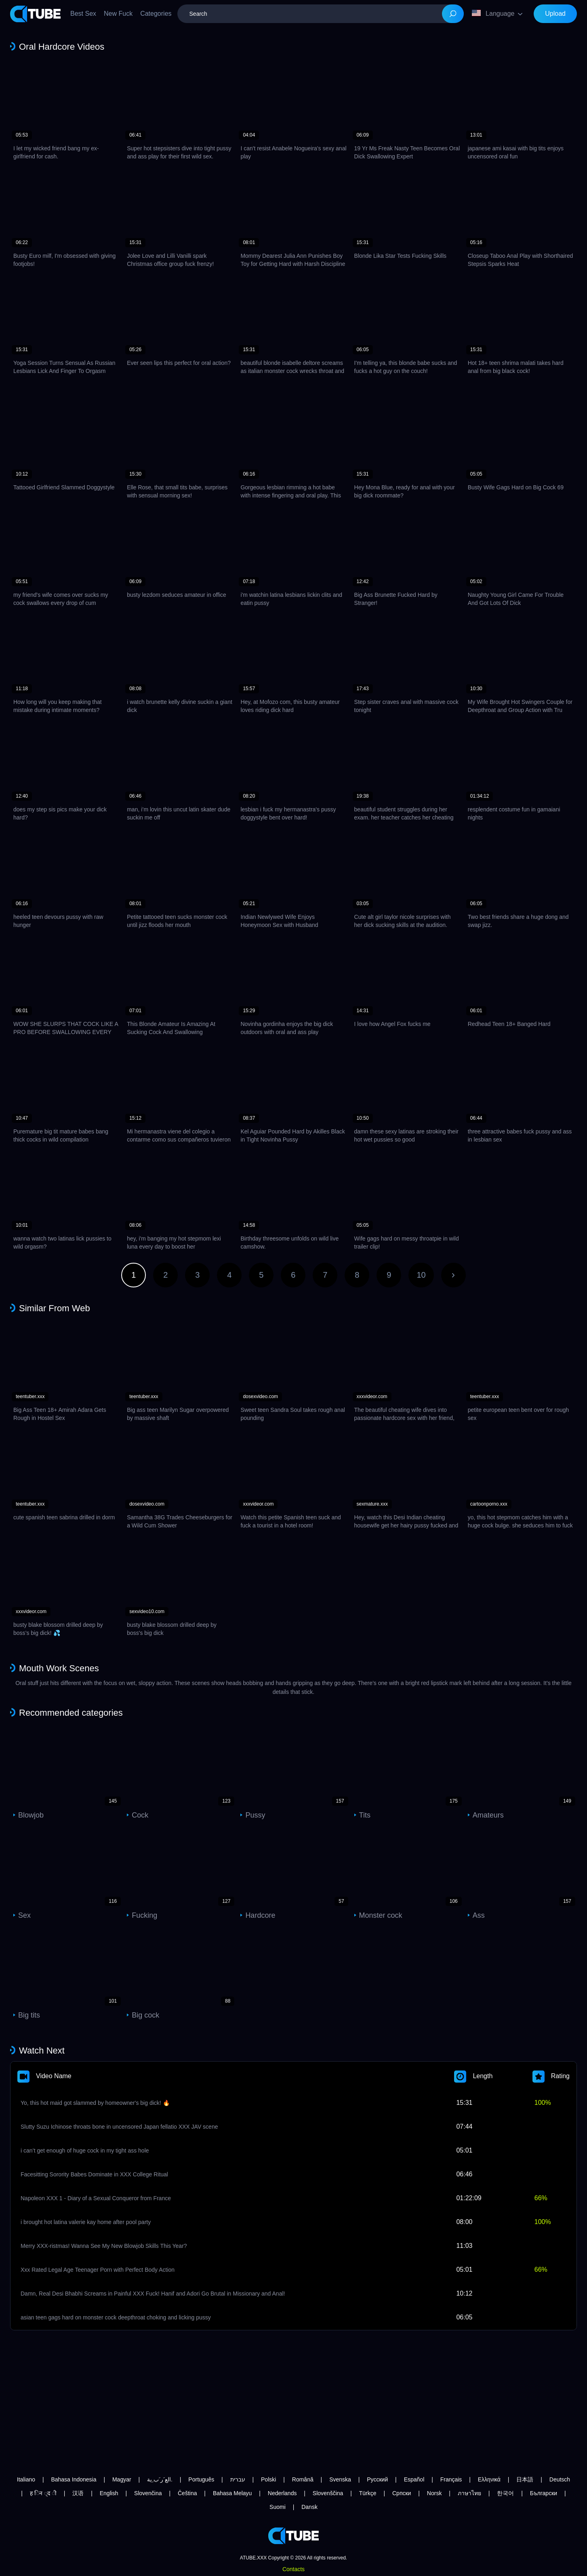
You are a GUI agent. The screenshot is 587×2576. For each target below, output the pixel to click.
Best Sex (83, 13)
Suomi (277, 2507)
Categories (155, 13)
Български (543, 2493)
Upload (555, 13)
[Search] (453, 13)
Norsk (434, 2493)
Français (451, 2479)
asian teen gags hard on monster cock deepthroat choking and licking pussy (116, 2317)
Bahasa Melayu (232, 2493)
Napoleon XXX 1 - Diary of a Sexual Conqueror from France (96, 2198)
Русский (377, 2479)
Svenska (340, 2479)
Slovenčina (148, 2493)
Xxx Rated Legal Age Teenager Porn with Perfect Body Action (98, 2269)
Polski (268, 2479)
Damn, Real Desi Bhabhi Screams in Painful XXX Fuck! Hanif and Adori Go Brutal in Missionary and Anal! (153, 2293)
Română (302, 2479)
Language (493, 13)
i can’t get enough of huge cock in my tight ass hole (85, 2150)
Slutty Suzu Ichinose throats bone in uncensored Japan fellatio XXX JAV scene (119, 2126)
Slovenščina (328, 2493)
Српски (401, 2493)
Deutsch (559, 2479)
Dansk (309, 2507)
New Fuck (118, 13)
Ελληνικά (489, 2479)
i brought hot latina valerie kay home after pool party (86, 2222)
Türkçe (368, 2493)
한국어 (505, 2493)
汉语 (78, 2493)
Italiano (26, 2479)
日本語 (524, 2479)
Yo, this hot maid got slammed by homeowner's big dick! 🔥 (95, 2103)
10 (421, 1274)
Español (414, 2479)
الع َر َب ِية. (160, 2479)
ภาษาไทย (469, 2493)
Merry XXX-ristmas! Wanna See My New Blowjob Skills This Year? (104, 2246)
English (109, 2493)
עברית (237, 2479)
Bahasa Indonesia (73, 2479)
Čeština (187, 2493)
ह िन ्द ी (43, 2493)
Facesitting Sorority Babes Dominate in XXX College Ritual (94, 2174)
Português (201, 2479)
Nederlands (282, 2493)
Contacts (293, 2569)
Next (453, 1275)
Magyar (121, 2479)
